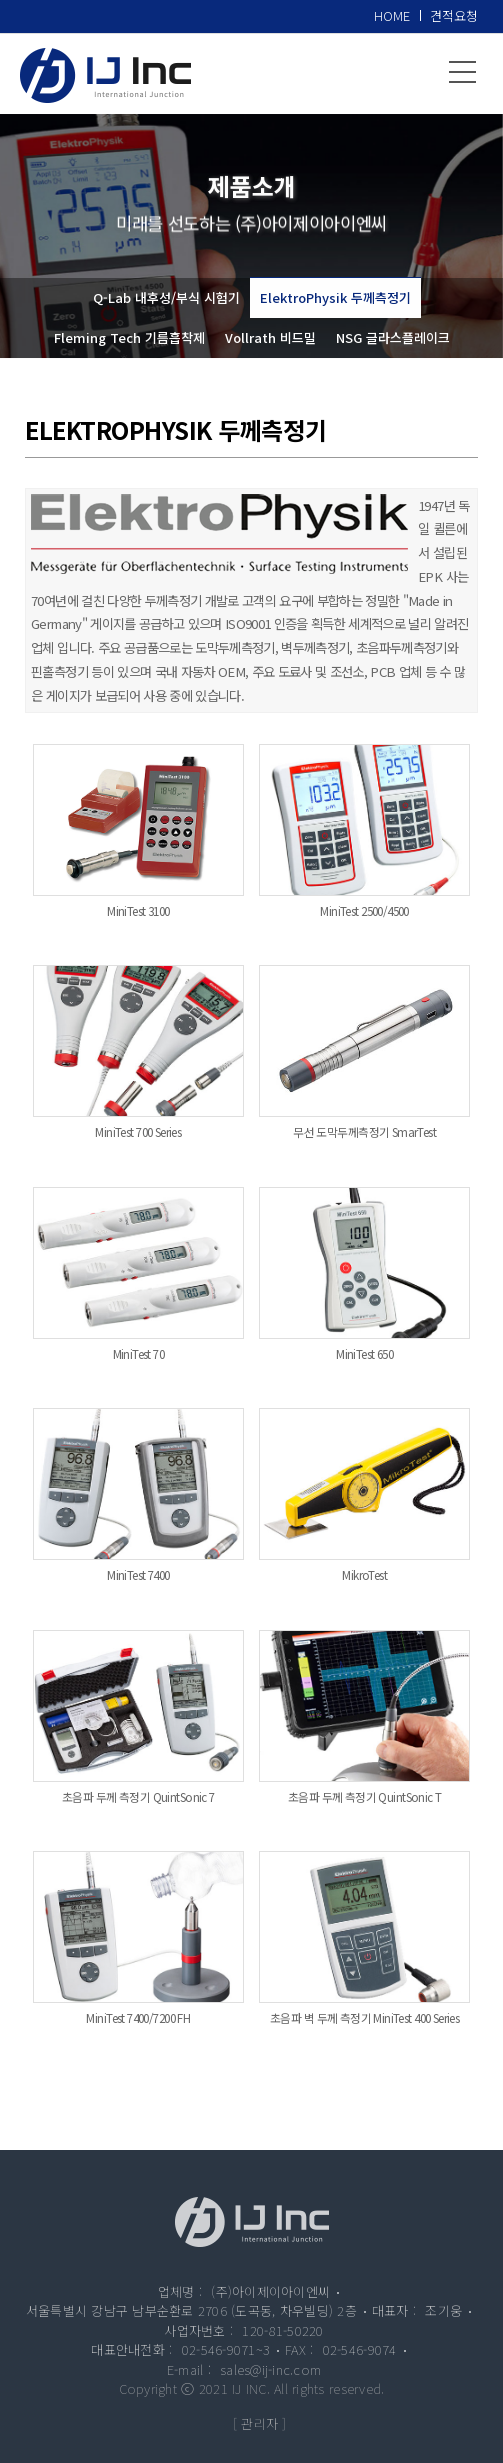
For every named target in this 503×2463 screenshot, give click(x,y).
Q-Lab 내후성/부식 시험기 (166, 297)
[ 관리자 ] (260, 2423)
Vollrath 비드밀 (270, 337)
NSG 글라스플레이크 (393, 337)
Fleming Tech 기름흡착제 (129, 337)
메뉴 (463, 72)
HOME (392, 15)
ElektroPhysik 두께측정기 (335, 297)
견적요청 (454, 15)
